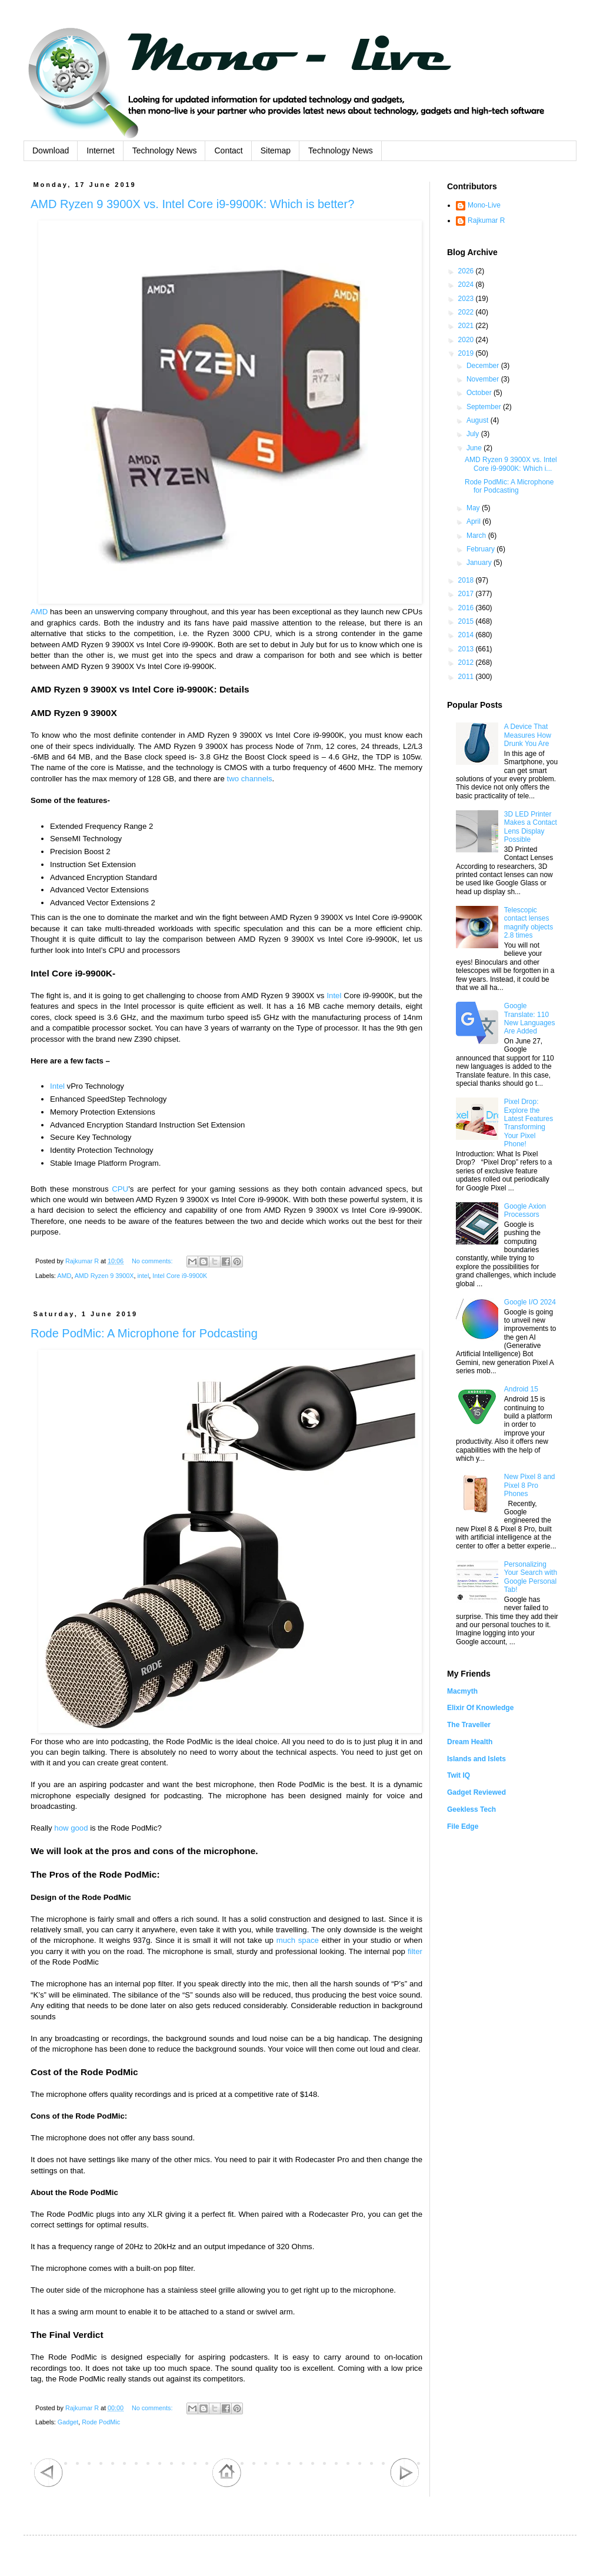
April (474, 521)
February (481, 549)
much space (297, 1940)
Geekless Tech (471, 1809)
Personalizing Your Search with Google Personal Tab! (530, 1577)
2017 (467, 594)
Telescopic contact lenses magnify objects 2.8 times (528, 922)
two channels (249, 778)
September (484, 407)
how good (71, 1828)
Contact (228, 150)
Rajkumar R (486, 220)
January (480, 562)
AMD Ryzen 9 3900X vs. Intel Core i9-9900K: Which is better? (192, 204)
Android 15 (521, 1389)
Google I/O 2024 (530, 1302)
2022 (467, 312)
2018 (467, 580)
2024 (467, 284)
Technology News (164, 150)
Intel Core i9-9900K (179, 1275)
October (480, 393)
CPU (120, 1189)
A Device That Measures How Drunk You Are (527, 735)
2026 (467, 271)
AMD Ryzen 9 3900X (104, 1275)
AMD (39, 611)
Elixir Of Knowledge (480, 1708)
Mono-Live (484, 205)
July (473, 434)
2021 (467, 326)
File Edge (462, 1826)
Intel (333, 995)
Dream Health (469, 1742)
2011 (467, 677)
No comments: (153, 1260)
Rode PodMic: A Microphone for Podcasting (144, 1333)
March (477, 535)
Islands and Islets (476, 1759)
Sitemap (276, 150)
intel (143, 1275)
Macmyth (462, 1691)
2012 (467, 662)
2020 (467, 340)
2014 (467, 635)
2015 (467, 621)
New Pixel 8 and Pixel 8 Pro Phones (529, 1485)
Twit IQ (458, 1775)
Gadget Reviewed (476, 1792)
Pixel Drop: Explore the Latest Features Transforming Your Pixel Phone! (528, 1123)
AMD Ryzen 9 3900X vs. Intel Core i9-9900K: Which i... (511, 464)
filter (415, 1951)
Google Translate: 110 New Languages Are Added (529, 1018)
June (475, 448)
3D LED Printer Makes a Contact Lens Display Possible (530, 827)
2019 (467, 353)
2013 (467, 649)
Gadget (68, 2422)
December (483, 366)
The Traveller (469, 1725)
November (483, 379)
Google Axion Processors (525, 1210)
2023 (467, 299)
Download (50, 150)
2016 (467, 608)
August (478, 420)
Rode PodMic (101, 2422)
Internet (100, 150)
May (474, 508)
